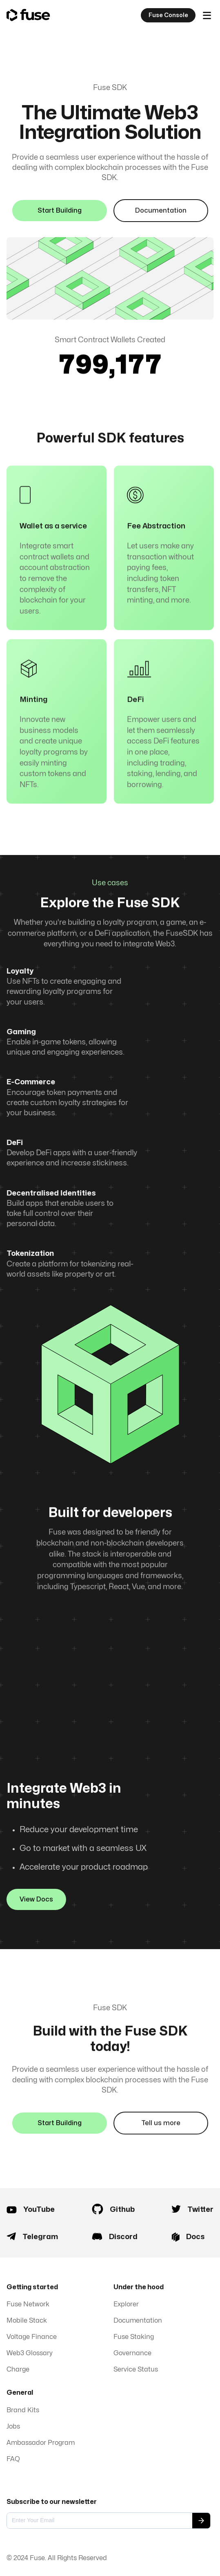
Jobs (13, 2426)
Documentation (161, 210)
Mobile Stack (27, 2320)
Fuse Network (28, 2304)
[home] (28, 15)
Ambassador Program (41, 2443)
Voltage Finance (32, 2337)
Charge (18, 2369)
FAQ (13, 2459)
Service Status (135, 2369)
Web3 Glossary (30, 2353)
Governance (132, 2353)
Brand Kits (23, 2410)
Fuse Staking (133, 2337)
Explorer (126, 2304)
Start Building (60, 210)
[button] (206, 15)
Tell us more (160, 2132)
